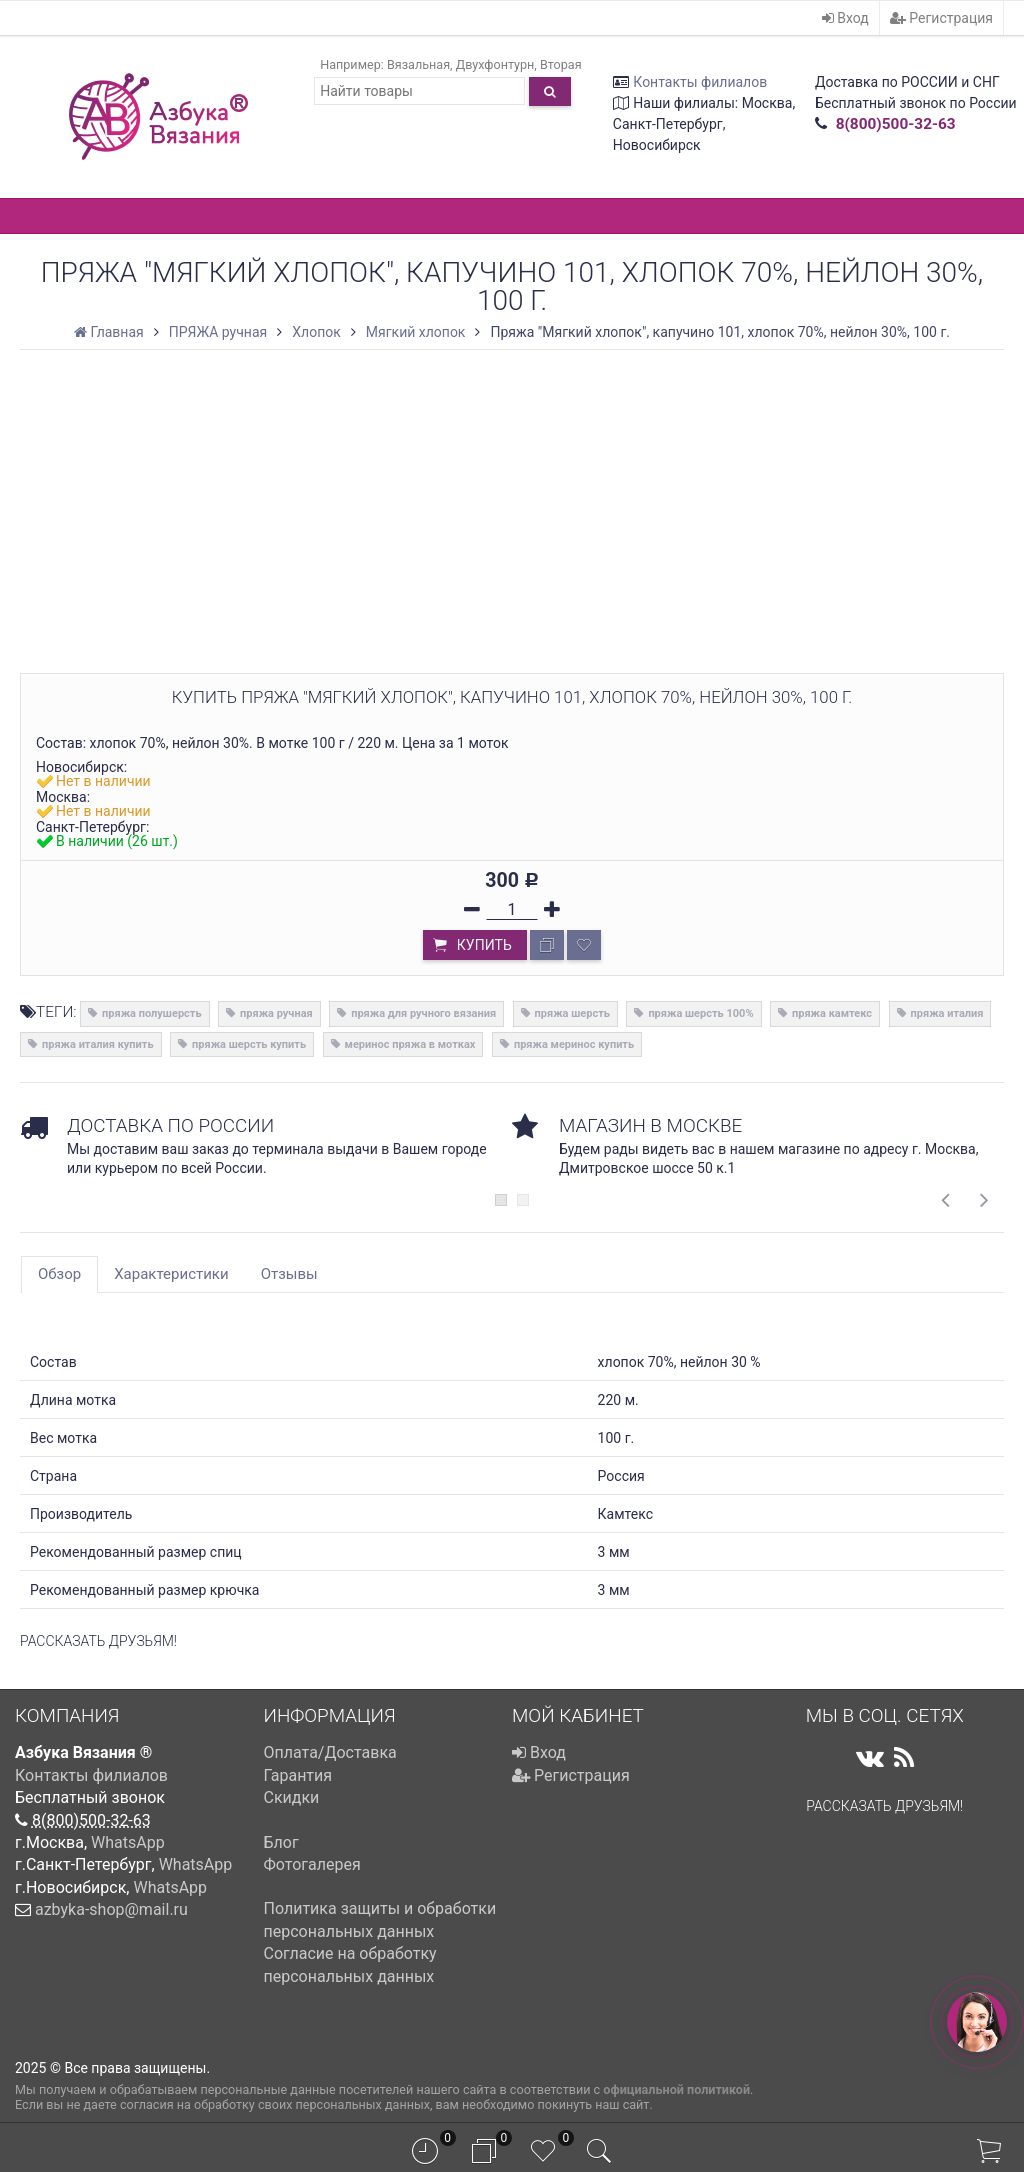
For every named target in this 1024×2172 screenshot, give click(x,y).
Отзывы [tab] (289, 1274)
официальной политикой (676, 2089)
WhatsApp (128, 1842)
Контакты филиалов (700, 82)
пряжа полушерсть (151, 1013)
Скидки (292, 1797)
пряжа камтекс (832, 1013)
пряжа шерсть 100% (700, 1013)
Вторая (561, 64)
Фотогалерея (312, 1864)
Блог (281, 1842)
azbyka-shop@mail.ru (111, 1909)
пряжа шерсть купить (249, 1044)
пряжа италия (947, 1013)
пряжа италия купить (98, 1044)
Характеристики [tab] (171, 1274)
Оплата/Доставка (330, 1752)
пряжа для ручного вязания (423, 1013)
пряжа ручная (276, 1013)
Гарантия (298, 1775)
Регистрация (941, 18)
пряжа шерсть (572, 1013)
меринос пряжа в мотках (410, 1044)
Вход (845, 18)
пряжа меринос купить (574, 1044)
